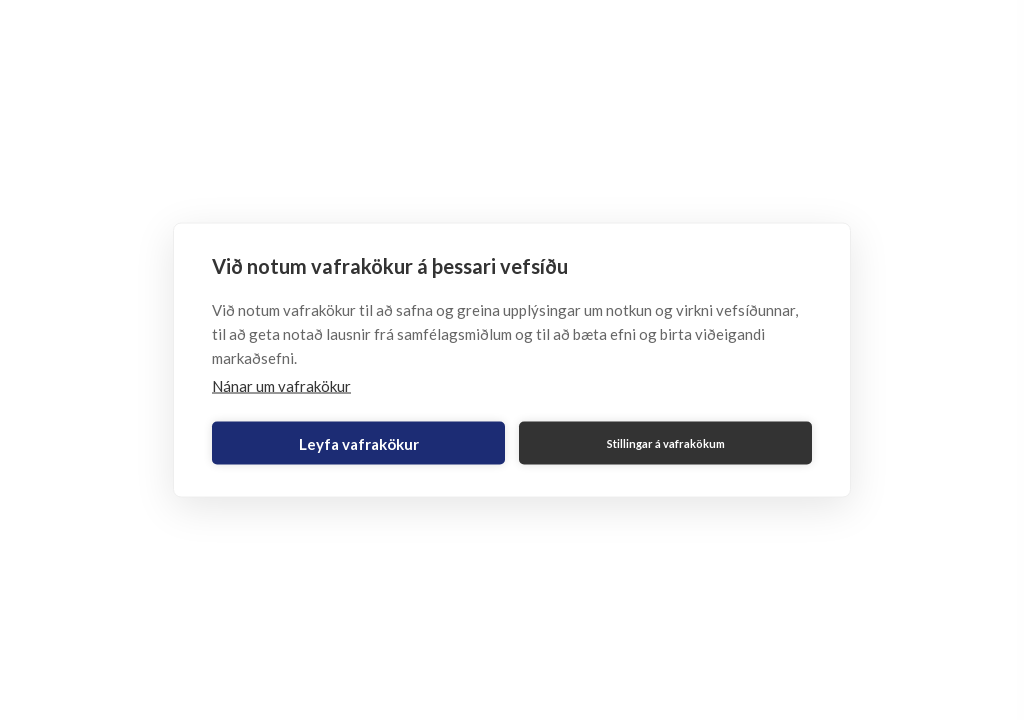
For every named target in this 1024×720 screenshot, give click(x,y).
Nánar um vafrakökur (281, 386)
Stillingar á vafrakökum (666, 442)
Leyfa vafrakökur (359, 443)
